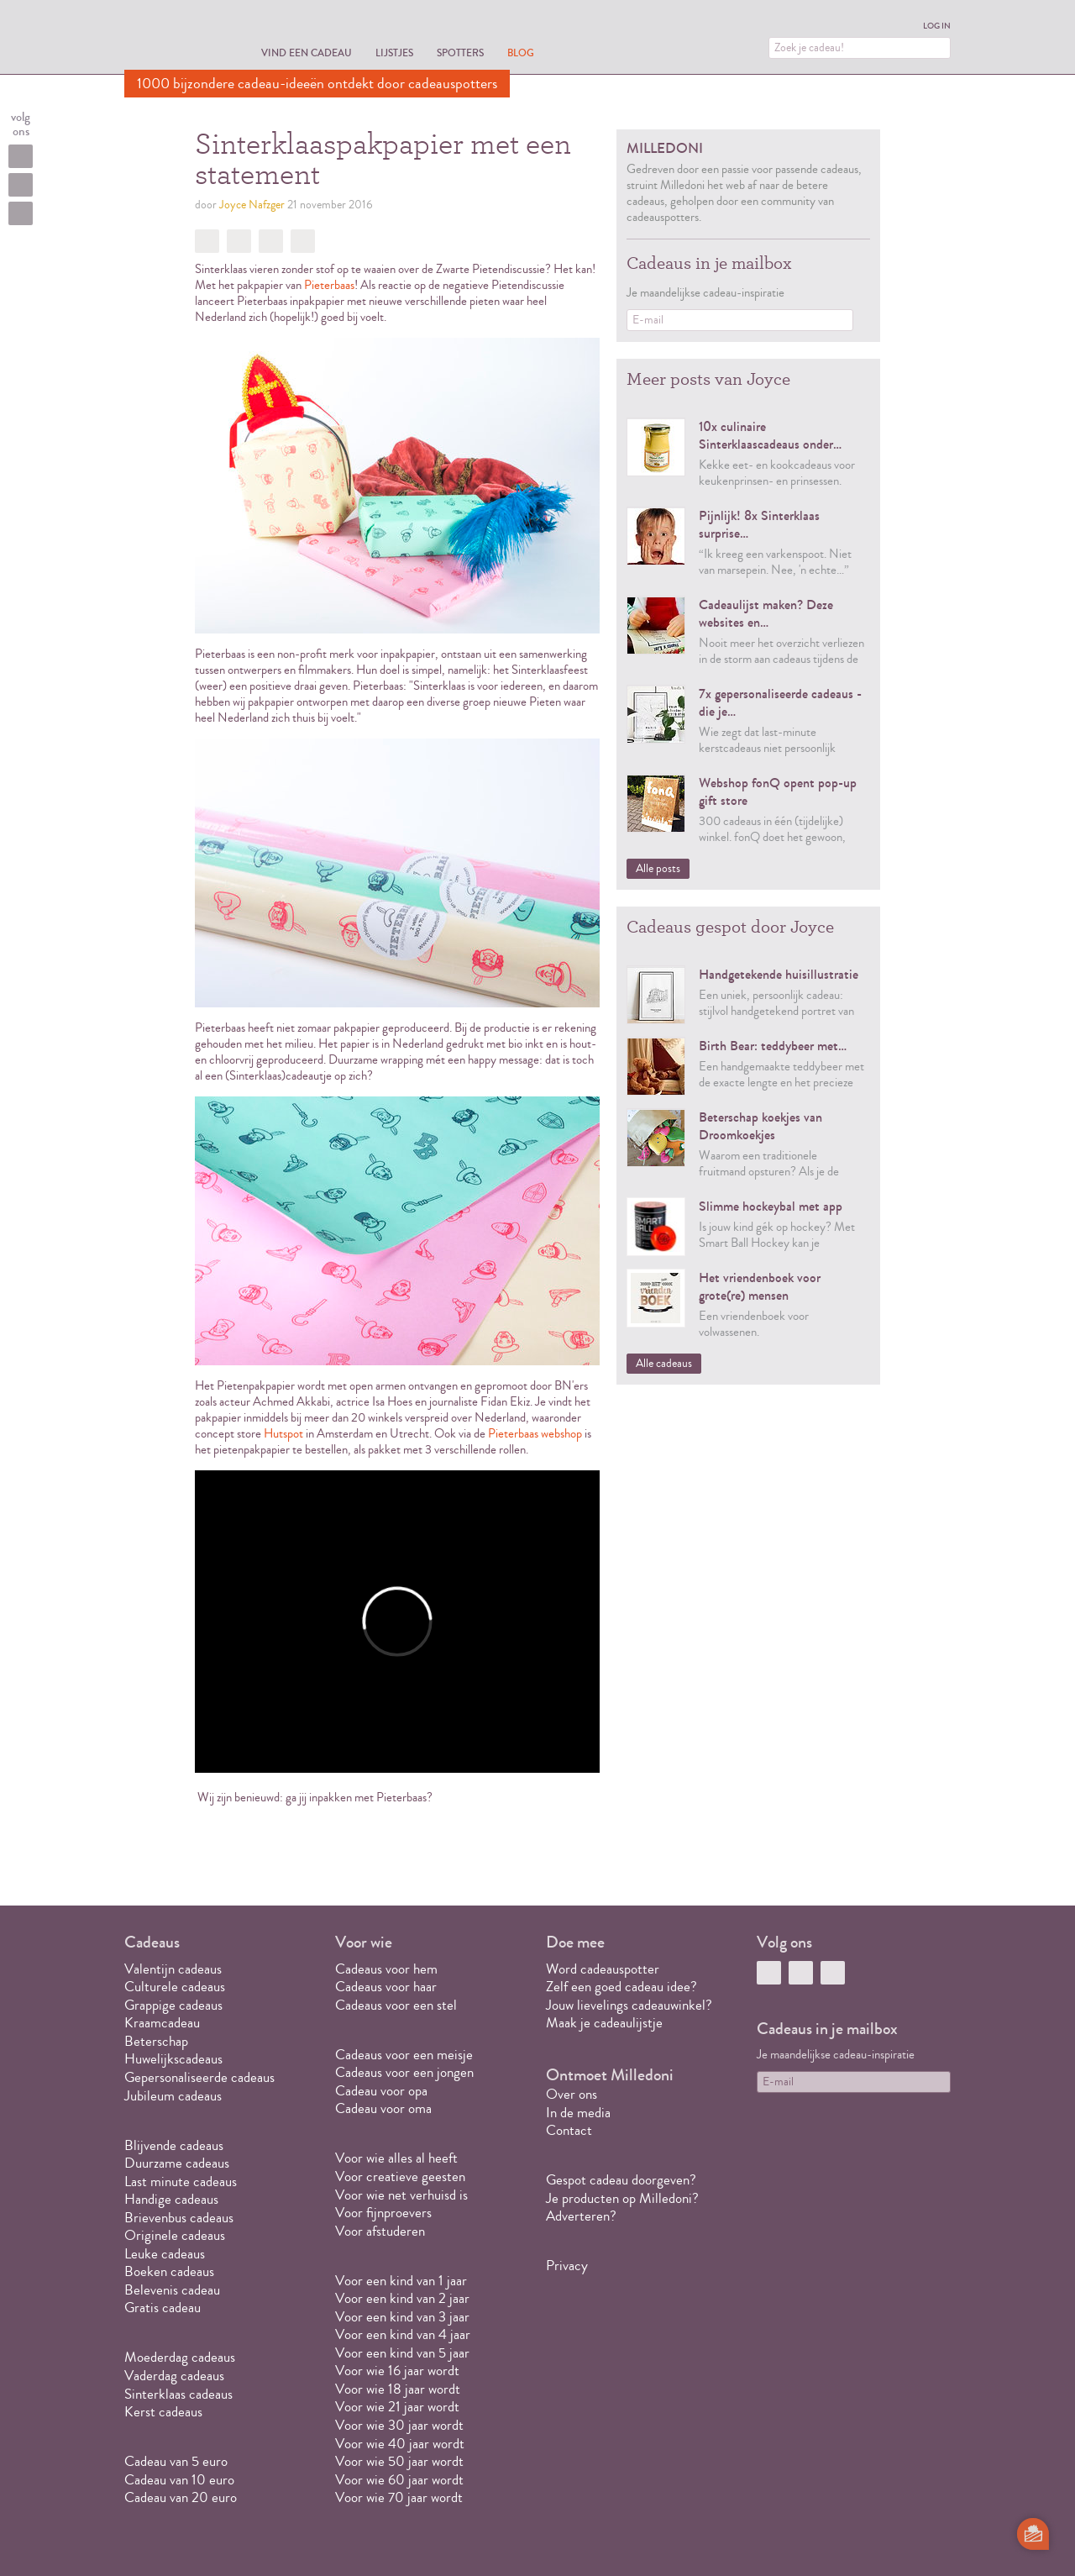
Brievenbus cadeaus (178, 2217)
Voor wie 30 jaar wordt (399, 2425)
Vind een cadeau (306, 52)
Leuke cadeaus (164, 2253)
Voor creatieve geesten (400, 2176)
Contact (569, 2130)
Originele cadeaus (174, 2235)
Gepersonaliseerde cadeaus (199, 2077)
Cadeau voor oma (383, 2108)
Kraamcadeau (162, 2022)
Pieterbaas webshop (535, 1434)
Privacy (567, 2265)
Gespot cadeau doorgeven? (621, 2179)
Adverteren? (581, 2215)
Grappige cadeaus (173, 2005)
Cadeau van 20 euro (180, 2497)
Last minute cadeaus (180, 2181)
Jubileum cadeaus (173, 2095)
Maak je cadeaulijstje (604, 2022)
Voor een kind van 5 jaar (402, 2352)
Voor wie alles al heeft (396, 2158)
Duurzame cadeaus (176, 2163)
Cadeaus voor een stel (396, 2005)
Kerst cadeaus (163, 2411)
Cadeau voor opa (381, 2090)
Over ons (571, 2094)
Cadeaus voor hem (386, 1968)
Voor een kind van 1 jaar (401, 2280)
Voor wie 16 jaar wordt (397, 2370)
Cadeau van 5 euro (176, 2461)
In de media (578, 2112)
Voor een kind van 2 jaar (402, 2298)
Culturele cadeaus (174, 1986)
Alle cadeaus (664, 1363)
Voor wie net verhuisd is (401, 2194)
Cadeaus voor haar (386, 1986)
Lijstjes (394, 52)
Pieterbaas (329, 285)
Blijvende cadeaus (173, 2145)
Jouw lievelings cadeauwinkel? (629, 2005)
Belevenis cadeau (172, 2289)
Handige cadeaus (171, 2199)
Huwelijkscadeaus (173, 2058)
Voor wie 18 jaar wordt (397, 2389)
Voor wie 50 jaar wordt (399, 2461)
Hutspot (283, 1434)
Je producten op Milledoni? (622, 2198)
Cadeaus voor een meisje (404, 2054)
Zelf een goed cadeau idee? (621, 1986)
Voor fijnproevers (383, 2212)
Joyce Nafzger (252, 205)
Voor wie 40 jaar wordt (399, 2443)
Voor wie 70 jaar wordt (399, 2497)
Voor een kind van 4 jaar (402, 2334)
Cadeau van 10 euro (179, 2479)
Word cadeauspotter (602, 1968)
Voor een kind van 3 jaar (402, 2316)
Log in (937, 26)
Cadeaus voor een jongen (406, 2072)
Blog (520, 52)
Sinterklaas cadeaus (178, 2394)
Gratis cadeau (162, 2307)
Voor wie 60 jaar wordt (399, 2479)
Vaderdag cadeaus (174, 2375)
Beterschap (156, 2041)
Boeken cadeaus (169, 2271)
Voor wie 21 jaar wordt (397, 2406)
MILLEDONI (171, 38)
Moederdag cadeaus (179, 2357)
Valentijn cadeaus (173, 1968)
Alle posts (658, 868)
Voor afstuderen (380, 2231)
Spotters (460, 52)
